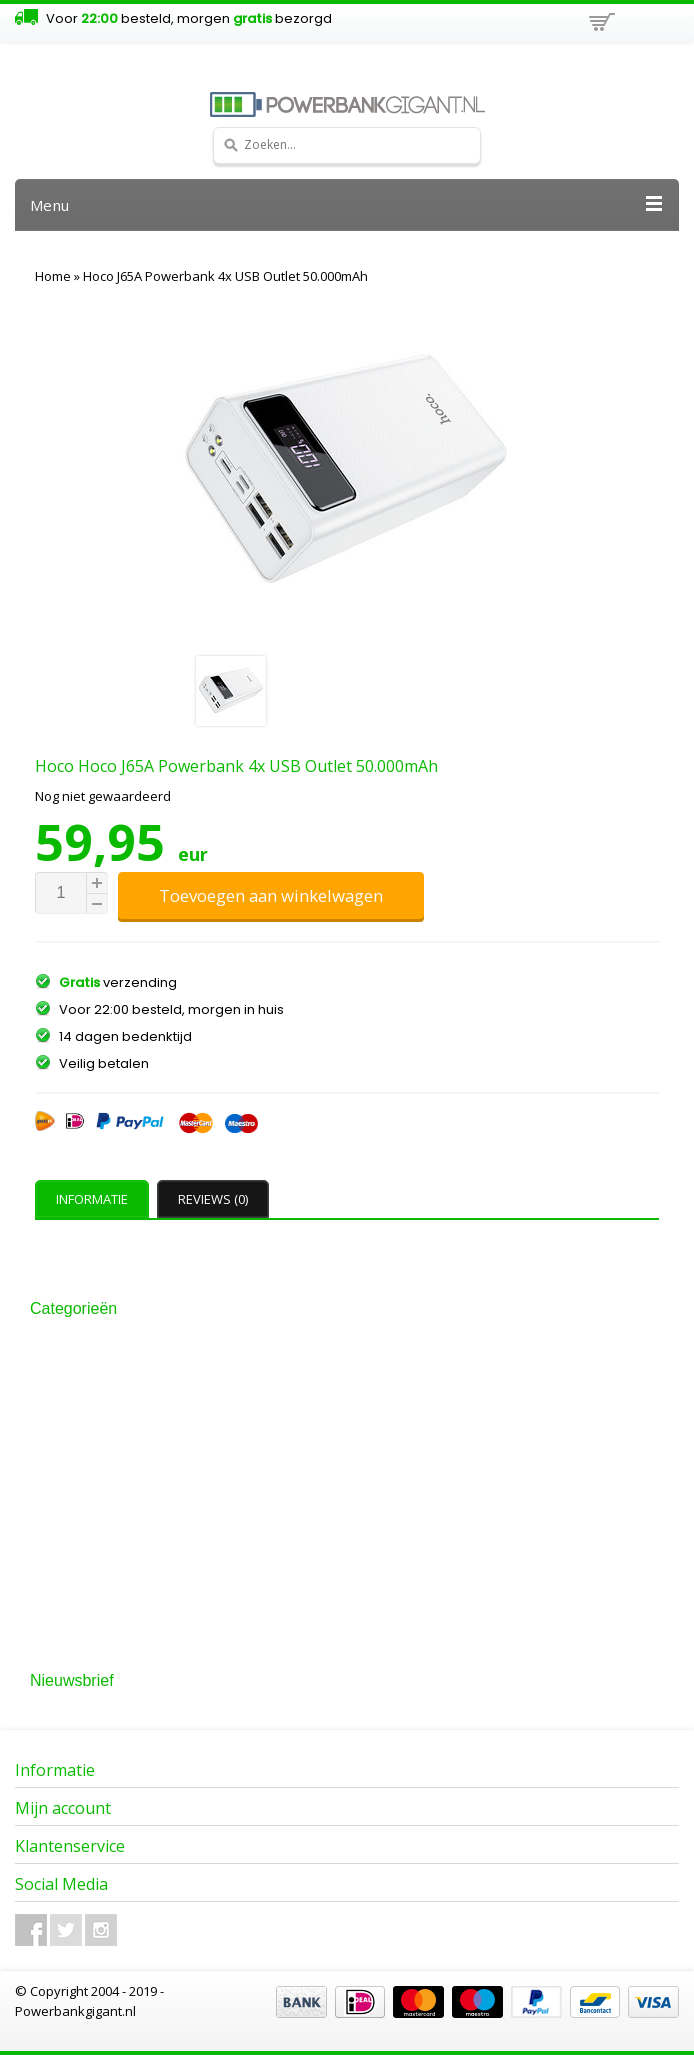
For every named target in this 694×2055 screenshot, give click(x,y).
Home (53, 276)
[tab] (94, 1199)
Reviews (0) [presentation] (213, 1199)
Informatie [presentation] (92, 1199)
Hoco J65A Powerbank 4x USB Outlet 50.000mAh (225, 276)
